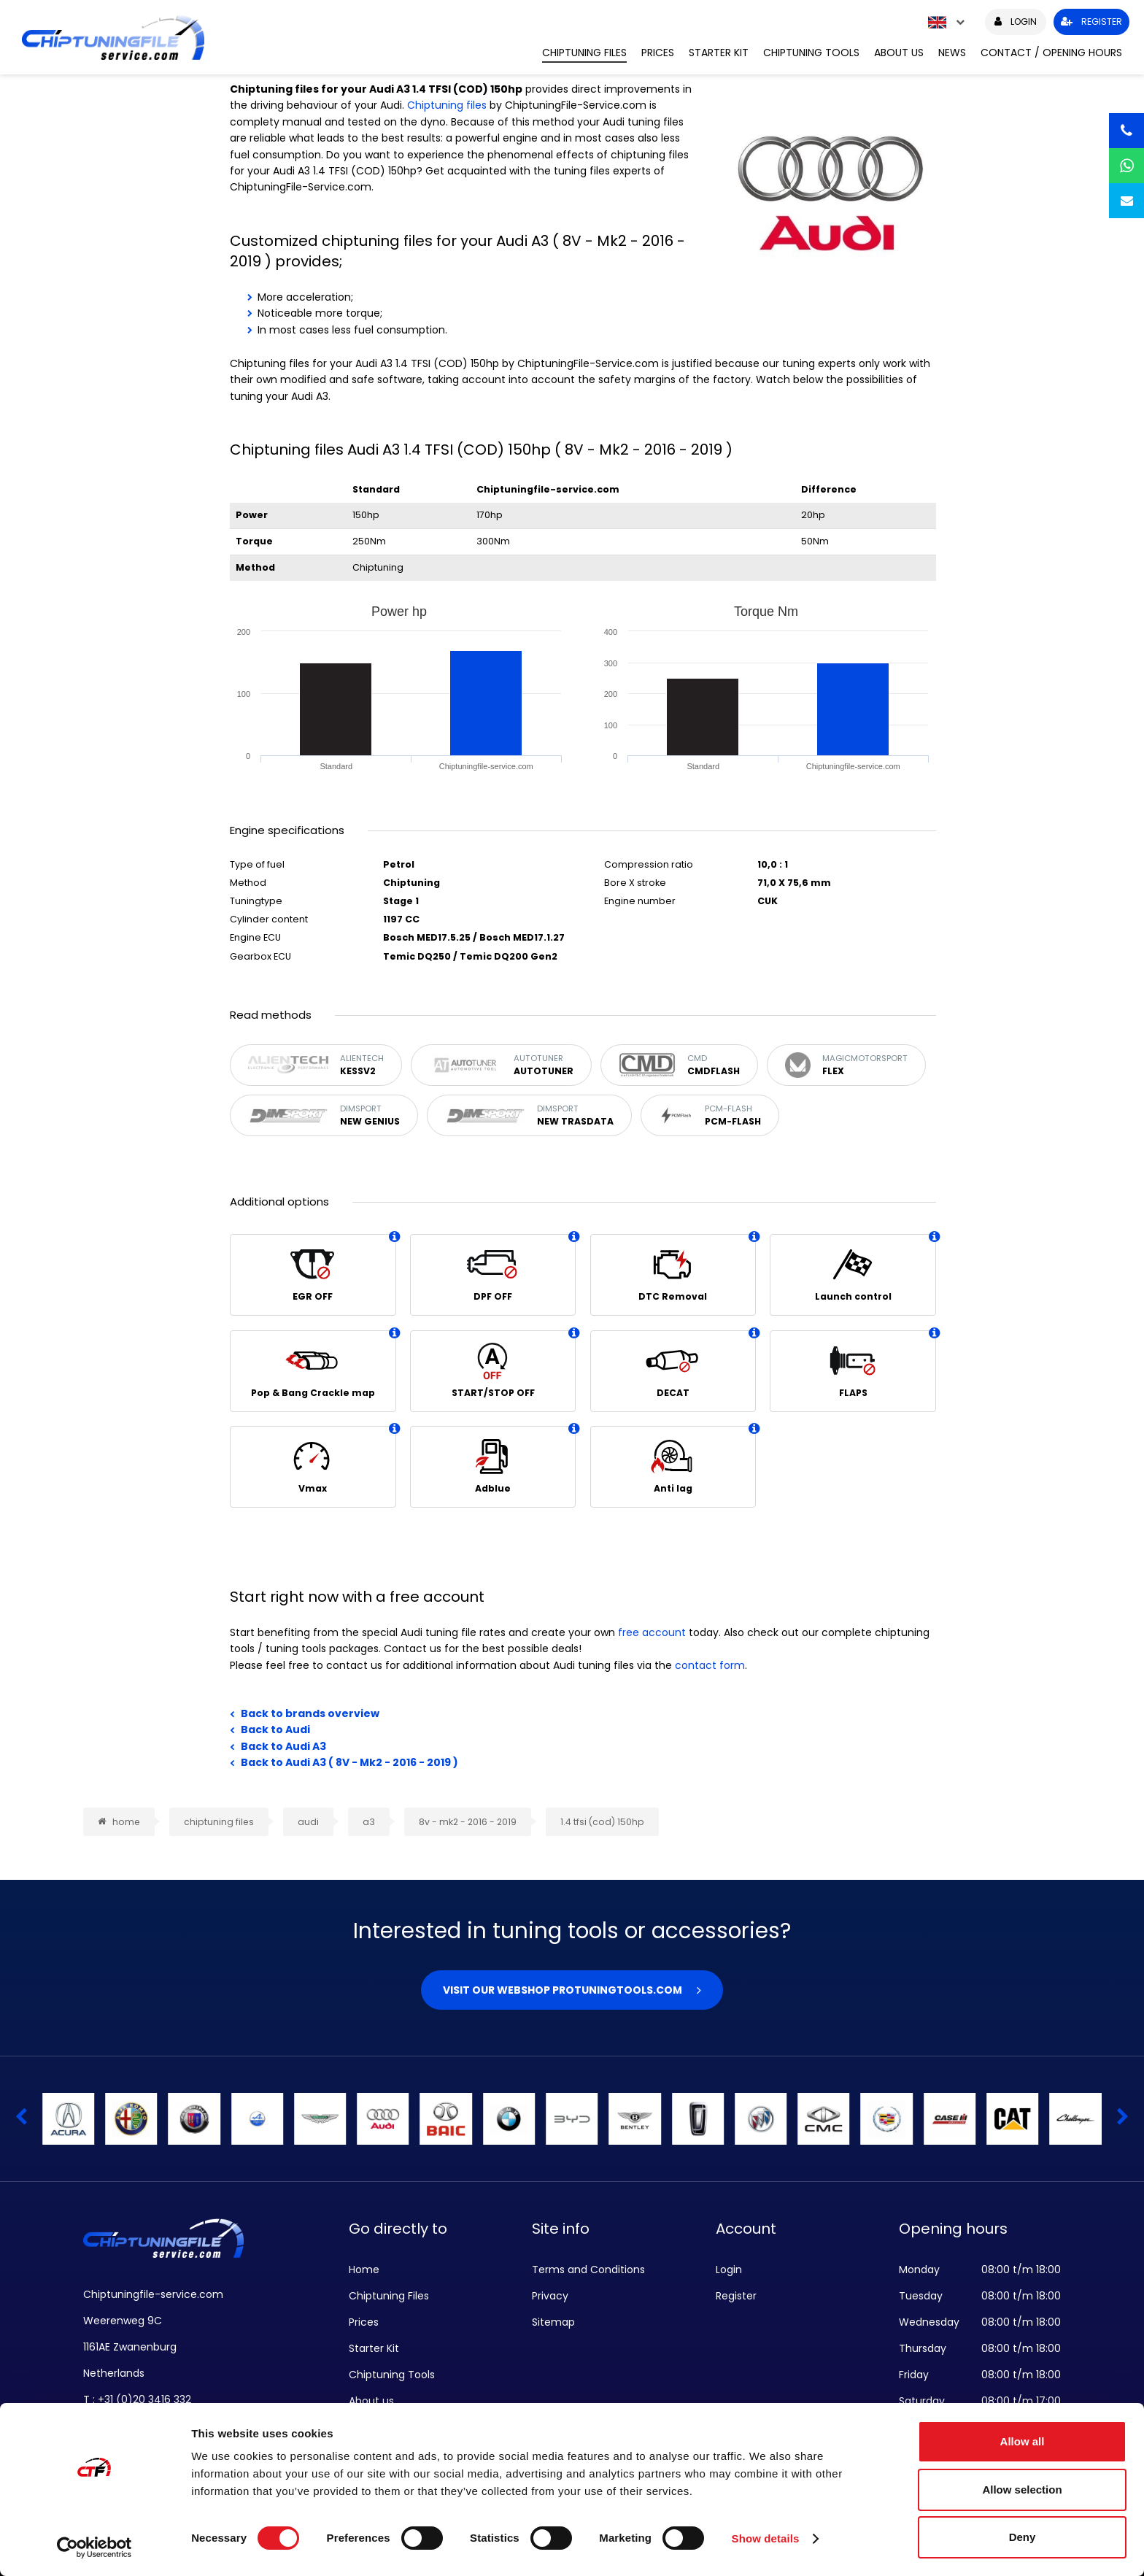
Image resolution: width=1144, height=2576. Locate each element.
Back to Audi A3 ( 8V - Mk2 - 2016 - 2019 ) (349, 1762)
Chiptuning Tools (811, 52)
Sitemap (553, 2322)
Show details (766, 2538)
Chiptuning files (447, 105)
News (952, 52)
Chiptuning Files (584, 52)
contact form (710, 1665)
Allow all (1022, 2441)
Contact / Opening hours (1051, 52)
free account (652, 1632)
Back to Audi (275, 1729)
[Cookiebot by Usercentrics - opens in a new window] (94, 2547)
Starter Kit (719, 52)
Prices (657, 52)
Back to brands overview (310, 1713)
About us (899, 52)
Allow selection (1022, 2489)
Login (729, 2269)
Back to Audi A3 (283, 1746)
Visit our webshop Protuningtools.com (562, 1990)
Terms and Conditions (588, 2269)
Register (736, 2295)
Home (364, 2269)
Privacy (550, 2295)
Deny (1022, 2537)
